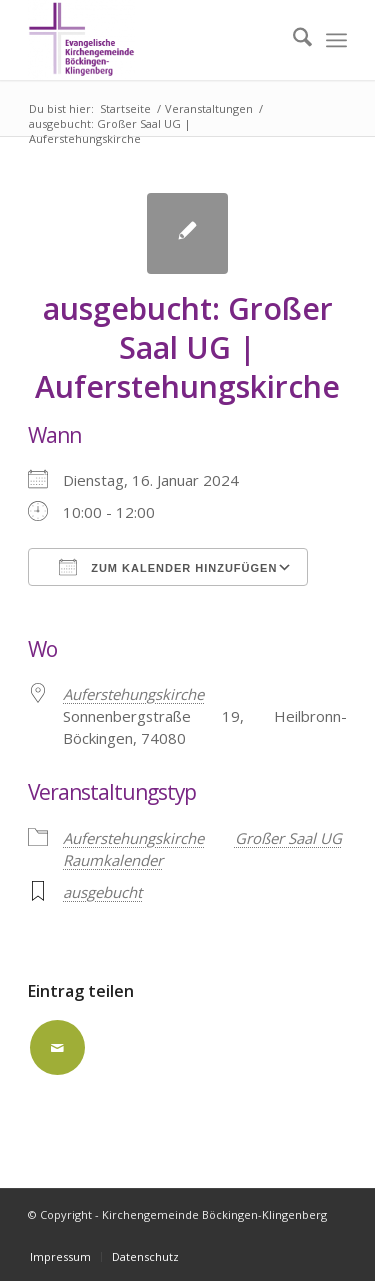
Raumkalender (113, 860)
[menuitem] (292, 40)
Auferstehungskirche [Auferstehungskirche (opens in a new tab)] (133, 694)
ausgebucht (102, 892)
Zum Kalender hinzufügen (168, 567)
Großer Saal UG (288, 838)
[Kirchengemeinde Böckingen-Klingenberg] (155, 40)
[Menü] (336, 40)
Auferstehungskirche (133, 838)
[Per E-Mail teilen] (57, 1047)
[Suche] (292, 40)
